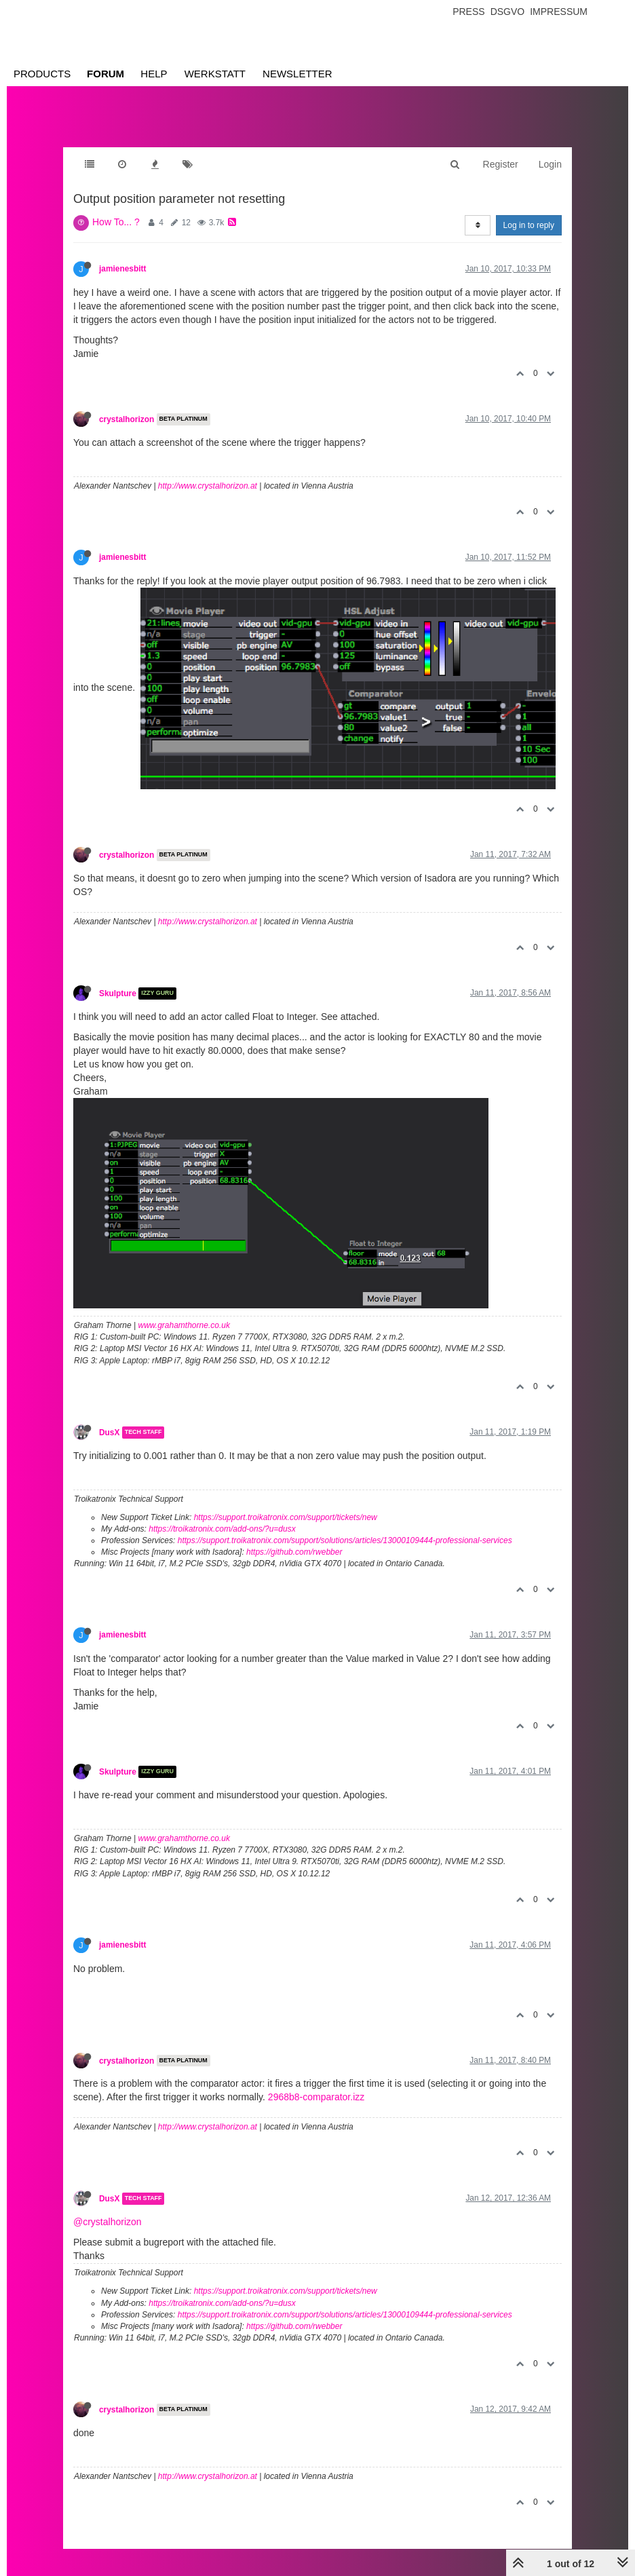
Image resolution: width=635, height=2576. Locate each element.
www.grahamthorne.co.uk (184, 1325)
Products (42, 73)
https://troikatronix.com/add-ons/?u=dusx (222, 1529)
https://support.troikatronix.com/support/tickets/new (285, 1517)
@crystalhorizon (107, 2221)
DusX (109, 1432)
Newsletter (297, 73)
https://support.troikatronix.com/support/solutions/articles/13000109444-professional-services (345, 1540)
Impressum (559, 11)
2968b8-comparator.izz (316, 2096)
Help (153, 73)
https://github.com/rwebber (294, 1552)
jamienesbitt (122, 268)
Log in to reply (528, 225)
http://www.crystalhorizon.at (207, 486)
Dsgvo (507, 11)
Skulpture (117, 993)
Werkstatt (215, 73)
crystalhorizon (126, 419)
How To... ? (116, 221)
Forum (105, 73)
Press (468, 11)
